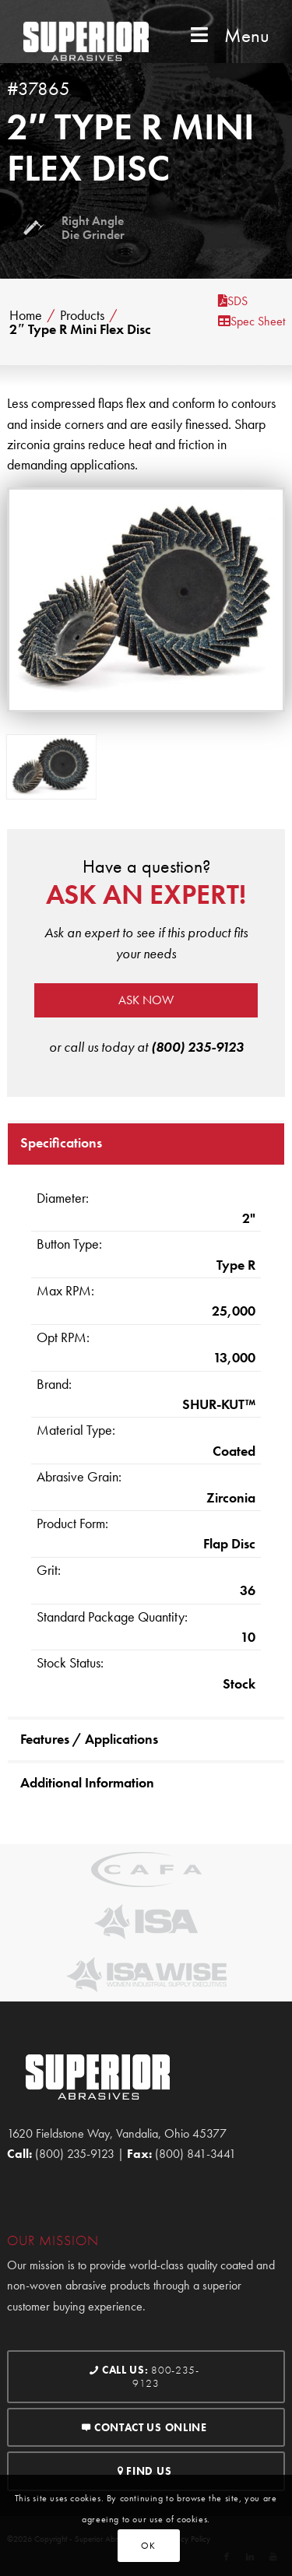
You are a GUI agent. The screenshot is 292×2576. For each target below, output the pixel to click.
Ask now (146, 1000)
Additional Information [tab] (87, 1782)
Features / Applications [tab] (89, 1739)
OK (148, 2545)
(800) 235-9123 (197, 1047)
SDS (233, 301)
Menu (228, 35)
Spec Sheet (251, 321)
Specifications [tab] (61, 1142)
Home (25, 315)
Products (82, 315)
